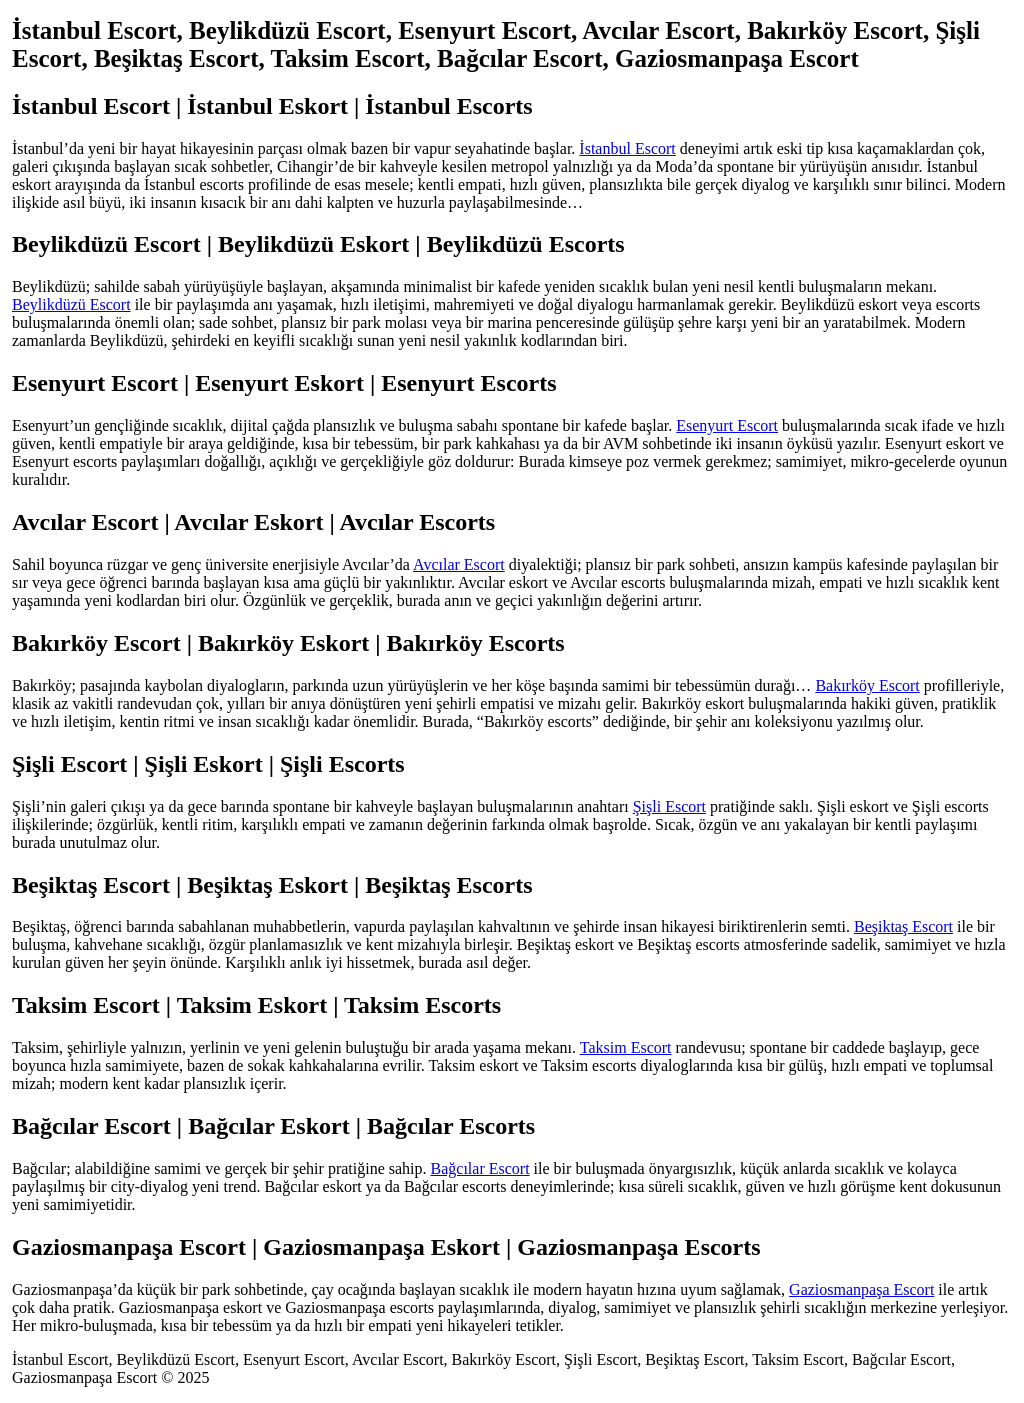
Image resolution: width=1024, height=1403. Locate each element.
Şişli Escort (669, 806)
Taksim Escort (626, 1047)
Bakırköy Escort (867, 685)
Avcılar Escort (459, 564)
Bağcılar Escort (480, 1168)
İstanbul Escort (627, 148)
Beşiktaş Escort (903, 926)
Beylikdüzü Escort (71, 304)
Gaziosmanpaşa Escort (861, 1289)
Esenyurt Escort (727, 425)
